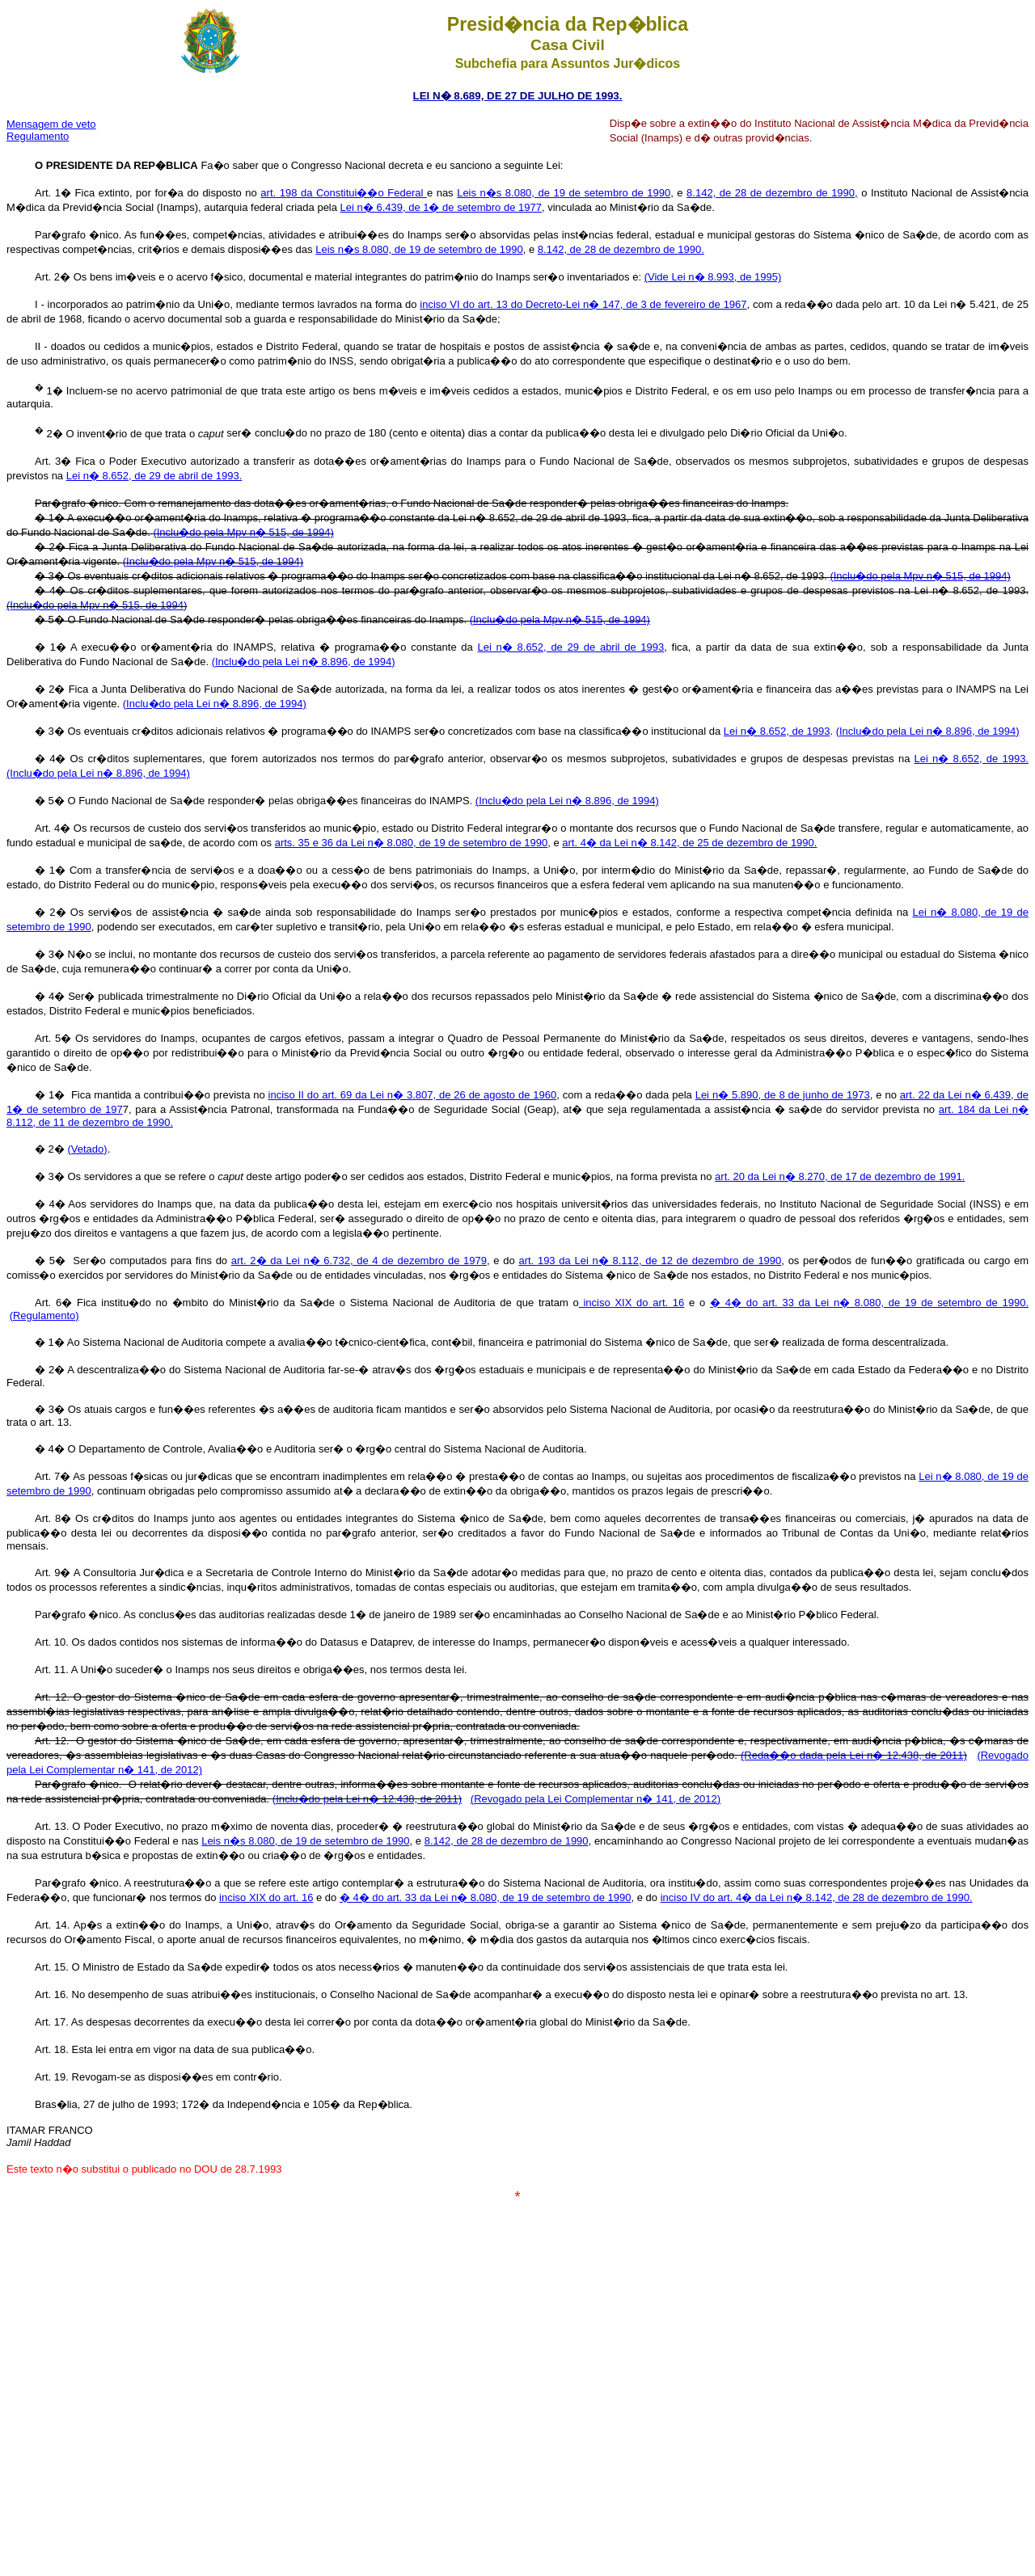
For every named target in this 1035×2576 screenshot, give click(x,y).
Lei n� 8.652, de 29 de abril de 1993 (571, 647)
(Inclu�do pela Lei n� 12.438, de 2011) (367, 1799)
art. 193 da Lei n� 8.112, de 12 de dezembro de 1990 (649, 1260)
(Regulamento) (44, 1315)
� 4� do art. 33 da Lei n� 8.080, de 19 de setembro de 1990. (869, 1302)
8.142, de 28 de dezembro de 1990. (621, 249)
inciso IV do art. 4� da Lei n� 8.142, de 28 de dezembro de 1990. (817, 1897)
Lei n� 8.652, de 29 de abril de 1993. (154, 476)
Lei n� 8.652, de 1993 (777, 731)
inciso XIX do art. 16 (632, 1302)
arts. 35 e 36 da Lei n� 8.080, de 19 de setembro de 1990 (411, 843)
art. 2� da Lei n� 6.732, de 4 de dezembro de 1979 (359, 1260)
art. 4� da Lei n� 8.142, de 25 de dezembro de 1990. (689, 843)
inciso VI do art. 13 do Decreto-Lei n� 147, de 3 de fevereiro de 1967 (583, 304)
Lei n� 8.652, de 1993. (972, 759)
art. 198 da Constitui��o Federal (343, 193)
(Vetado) (87, 1149)
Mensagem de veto (51, 124)
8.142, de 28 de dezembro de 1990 (507, 1841)
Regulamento (37, 136)
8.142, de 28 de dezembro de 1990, (772, 193)
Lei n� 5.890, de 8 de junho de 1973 (782, 1095)
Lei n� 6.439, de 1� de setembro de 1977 (441, 207)
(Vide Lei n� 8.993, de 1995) (713, 277)
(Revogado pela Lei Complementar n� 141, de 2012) (595, 1799)
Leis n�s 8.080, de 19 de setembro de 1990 (563, 193)
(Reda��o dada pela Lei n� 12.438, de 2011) (854, 1755)
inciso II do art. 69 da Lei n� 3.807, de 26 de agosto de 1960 (412, 1095)
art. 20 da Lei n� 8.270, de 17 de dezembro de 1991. (840, 1176)
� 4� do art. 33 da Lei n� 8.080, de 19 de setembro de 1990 (486, 1897)
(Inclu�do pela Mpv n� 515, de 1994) (243, 532)
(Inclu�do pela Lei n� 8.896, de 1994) (303, 662)
